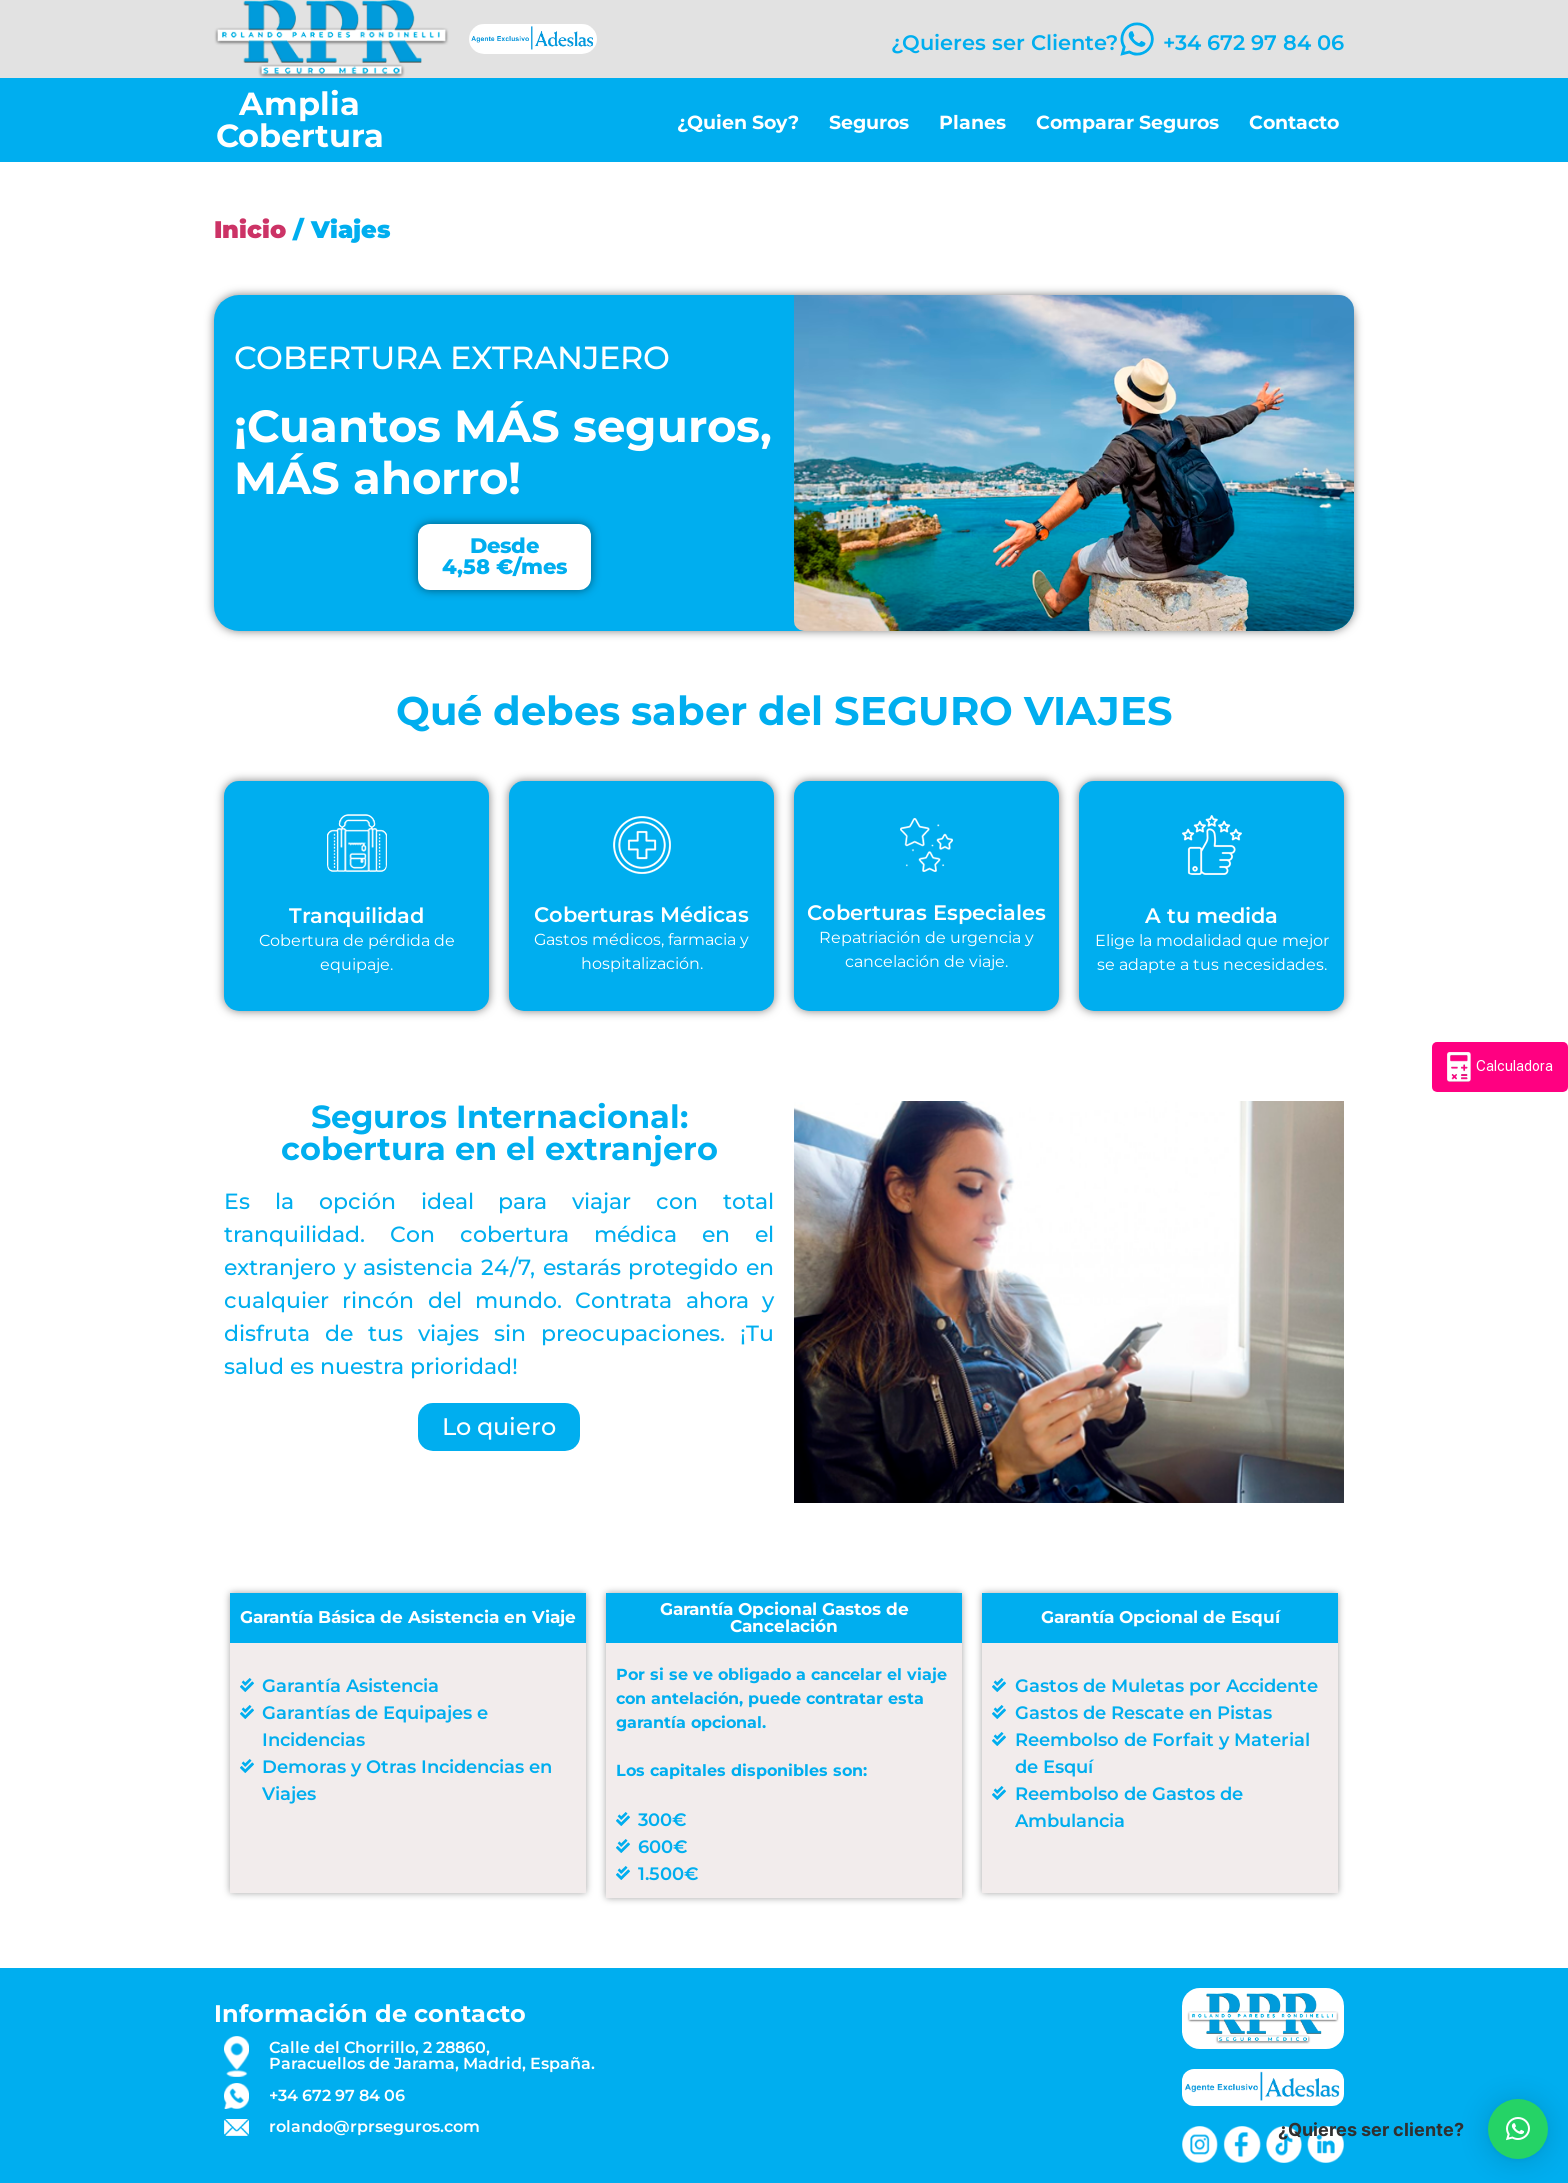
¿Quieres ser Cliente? (992, 42)
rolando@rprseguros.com (374, 2126)
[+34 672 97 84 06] (1131, 39)
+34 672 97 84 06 (1253, 42)
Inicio (250, 229)
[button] (1518, 2129)
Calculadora (1500, 1067)
